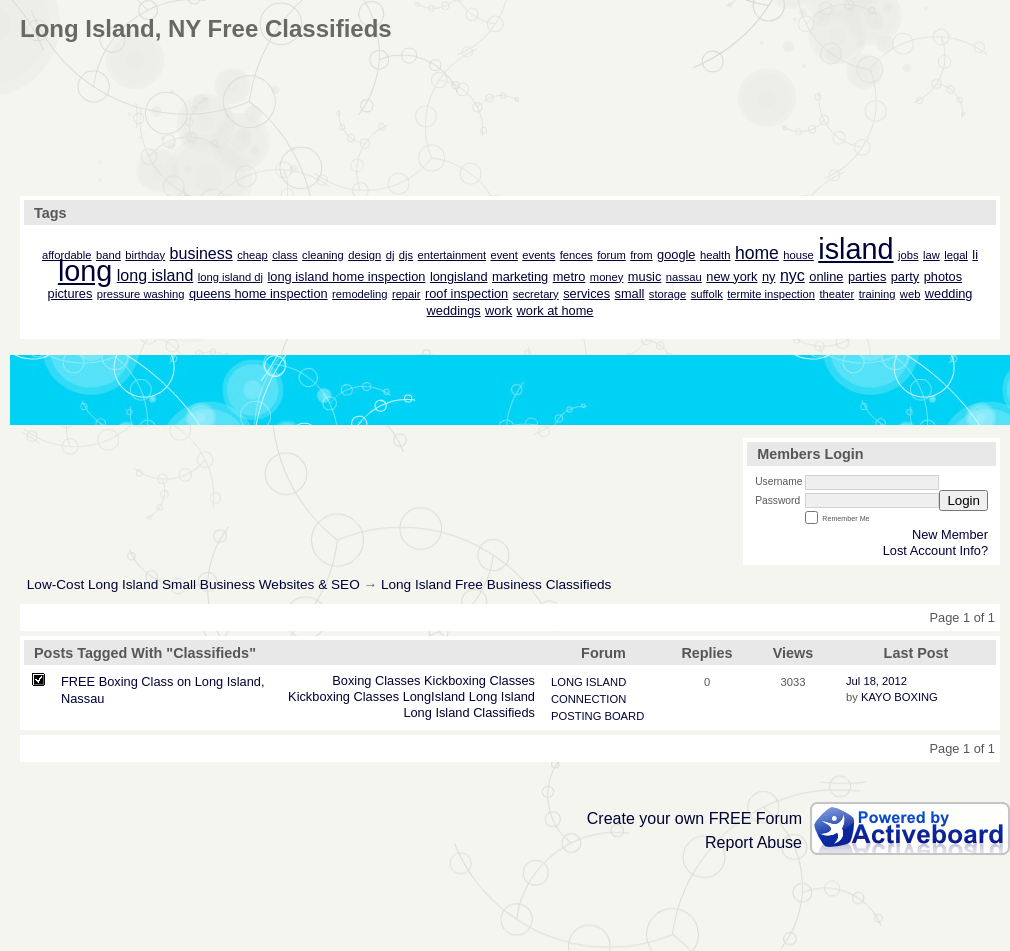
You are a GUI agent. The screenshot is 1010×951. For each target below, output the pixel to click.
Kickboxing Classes (479, 680)
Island (518, 696)
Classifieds (504, 712)
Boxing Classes (376, 680)
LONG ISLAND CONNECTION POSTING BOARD (597, 699)
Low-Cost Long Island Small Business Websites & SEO (193, 584)
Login (963, 500)
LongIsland (434, 696)
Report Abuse (753, 842)
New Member (950, 534)
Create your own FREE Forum (694, 818)
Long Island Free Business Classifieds (496, 584)
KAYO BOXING (899, 697)
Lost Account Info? (935, 550)
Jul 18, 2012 (876, 681)
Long (483, 696)
